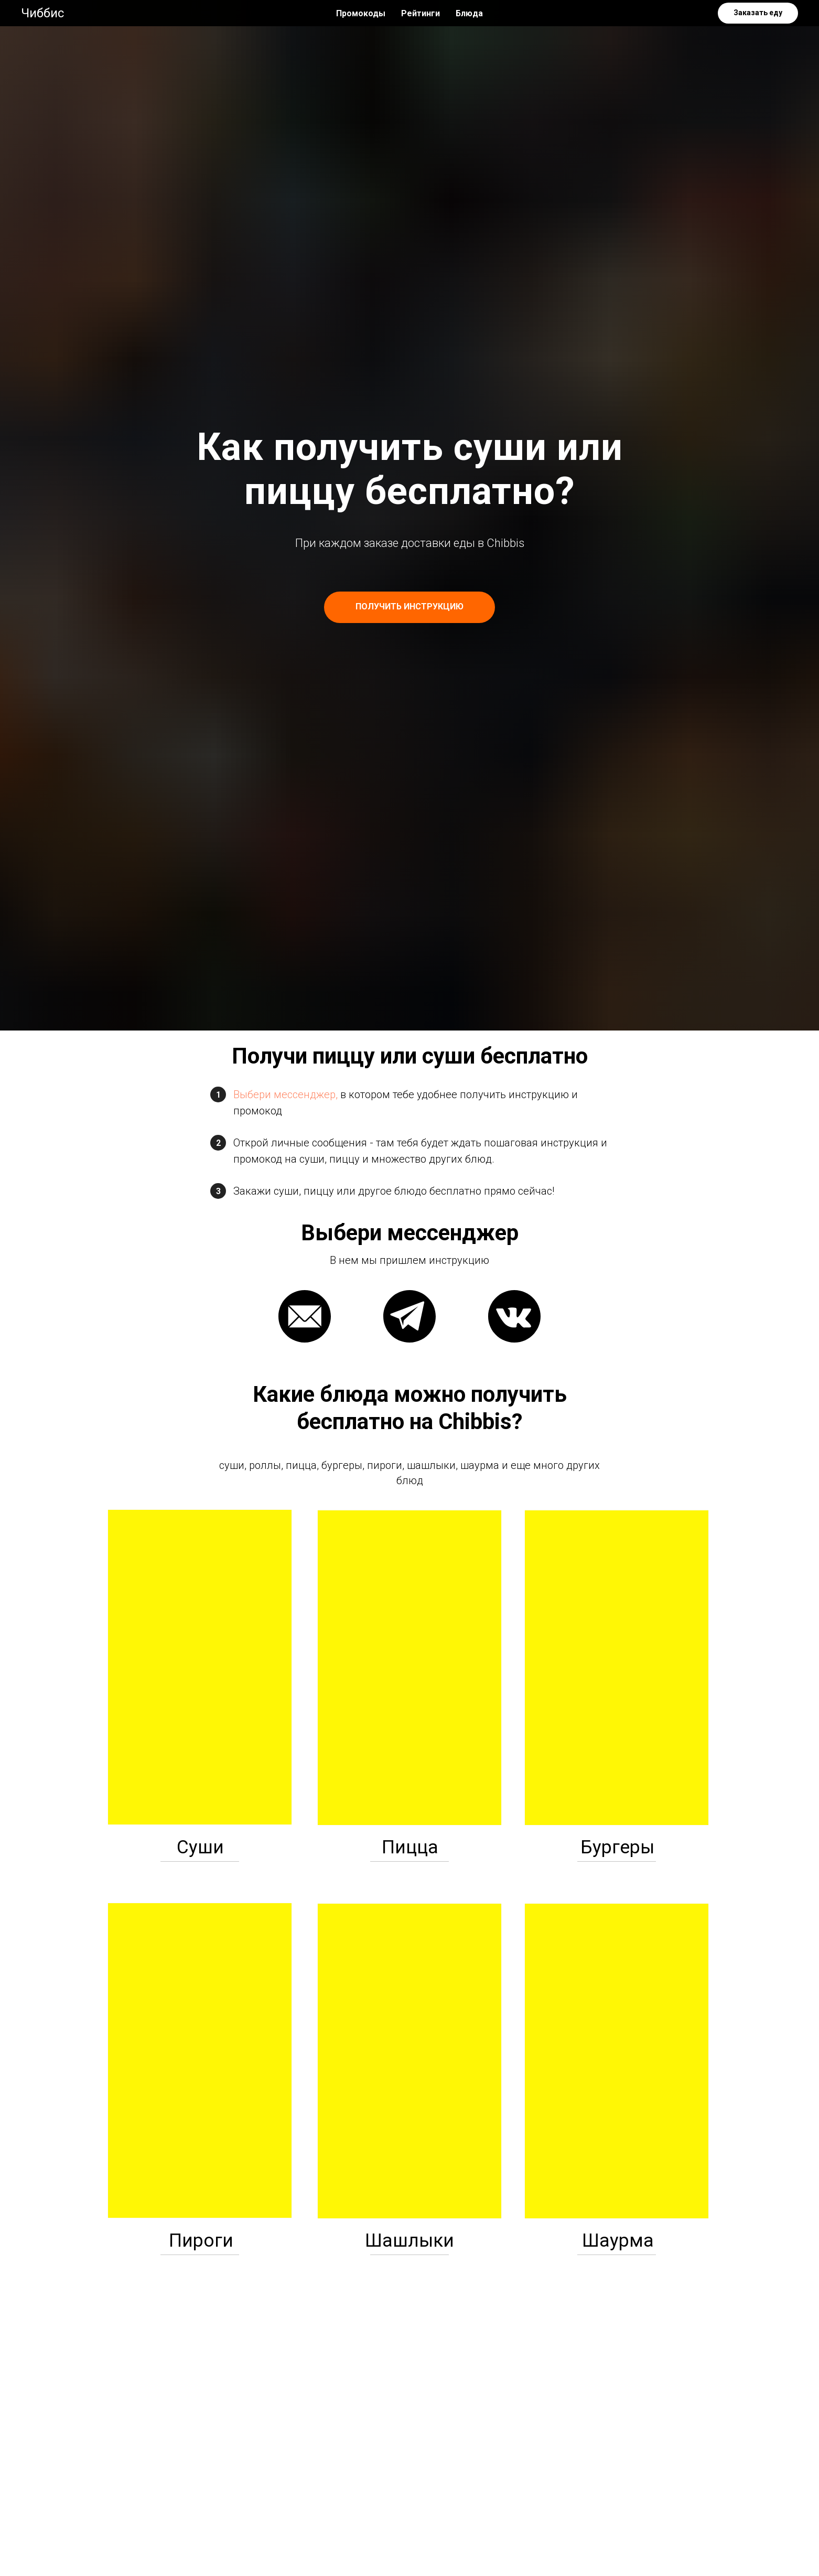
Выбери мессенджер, (285, 1094)
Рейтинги (420, 13)
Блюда (469, 13)
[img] (200, 1667)
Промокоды (360, 13)
